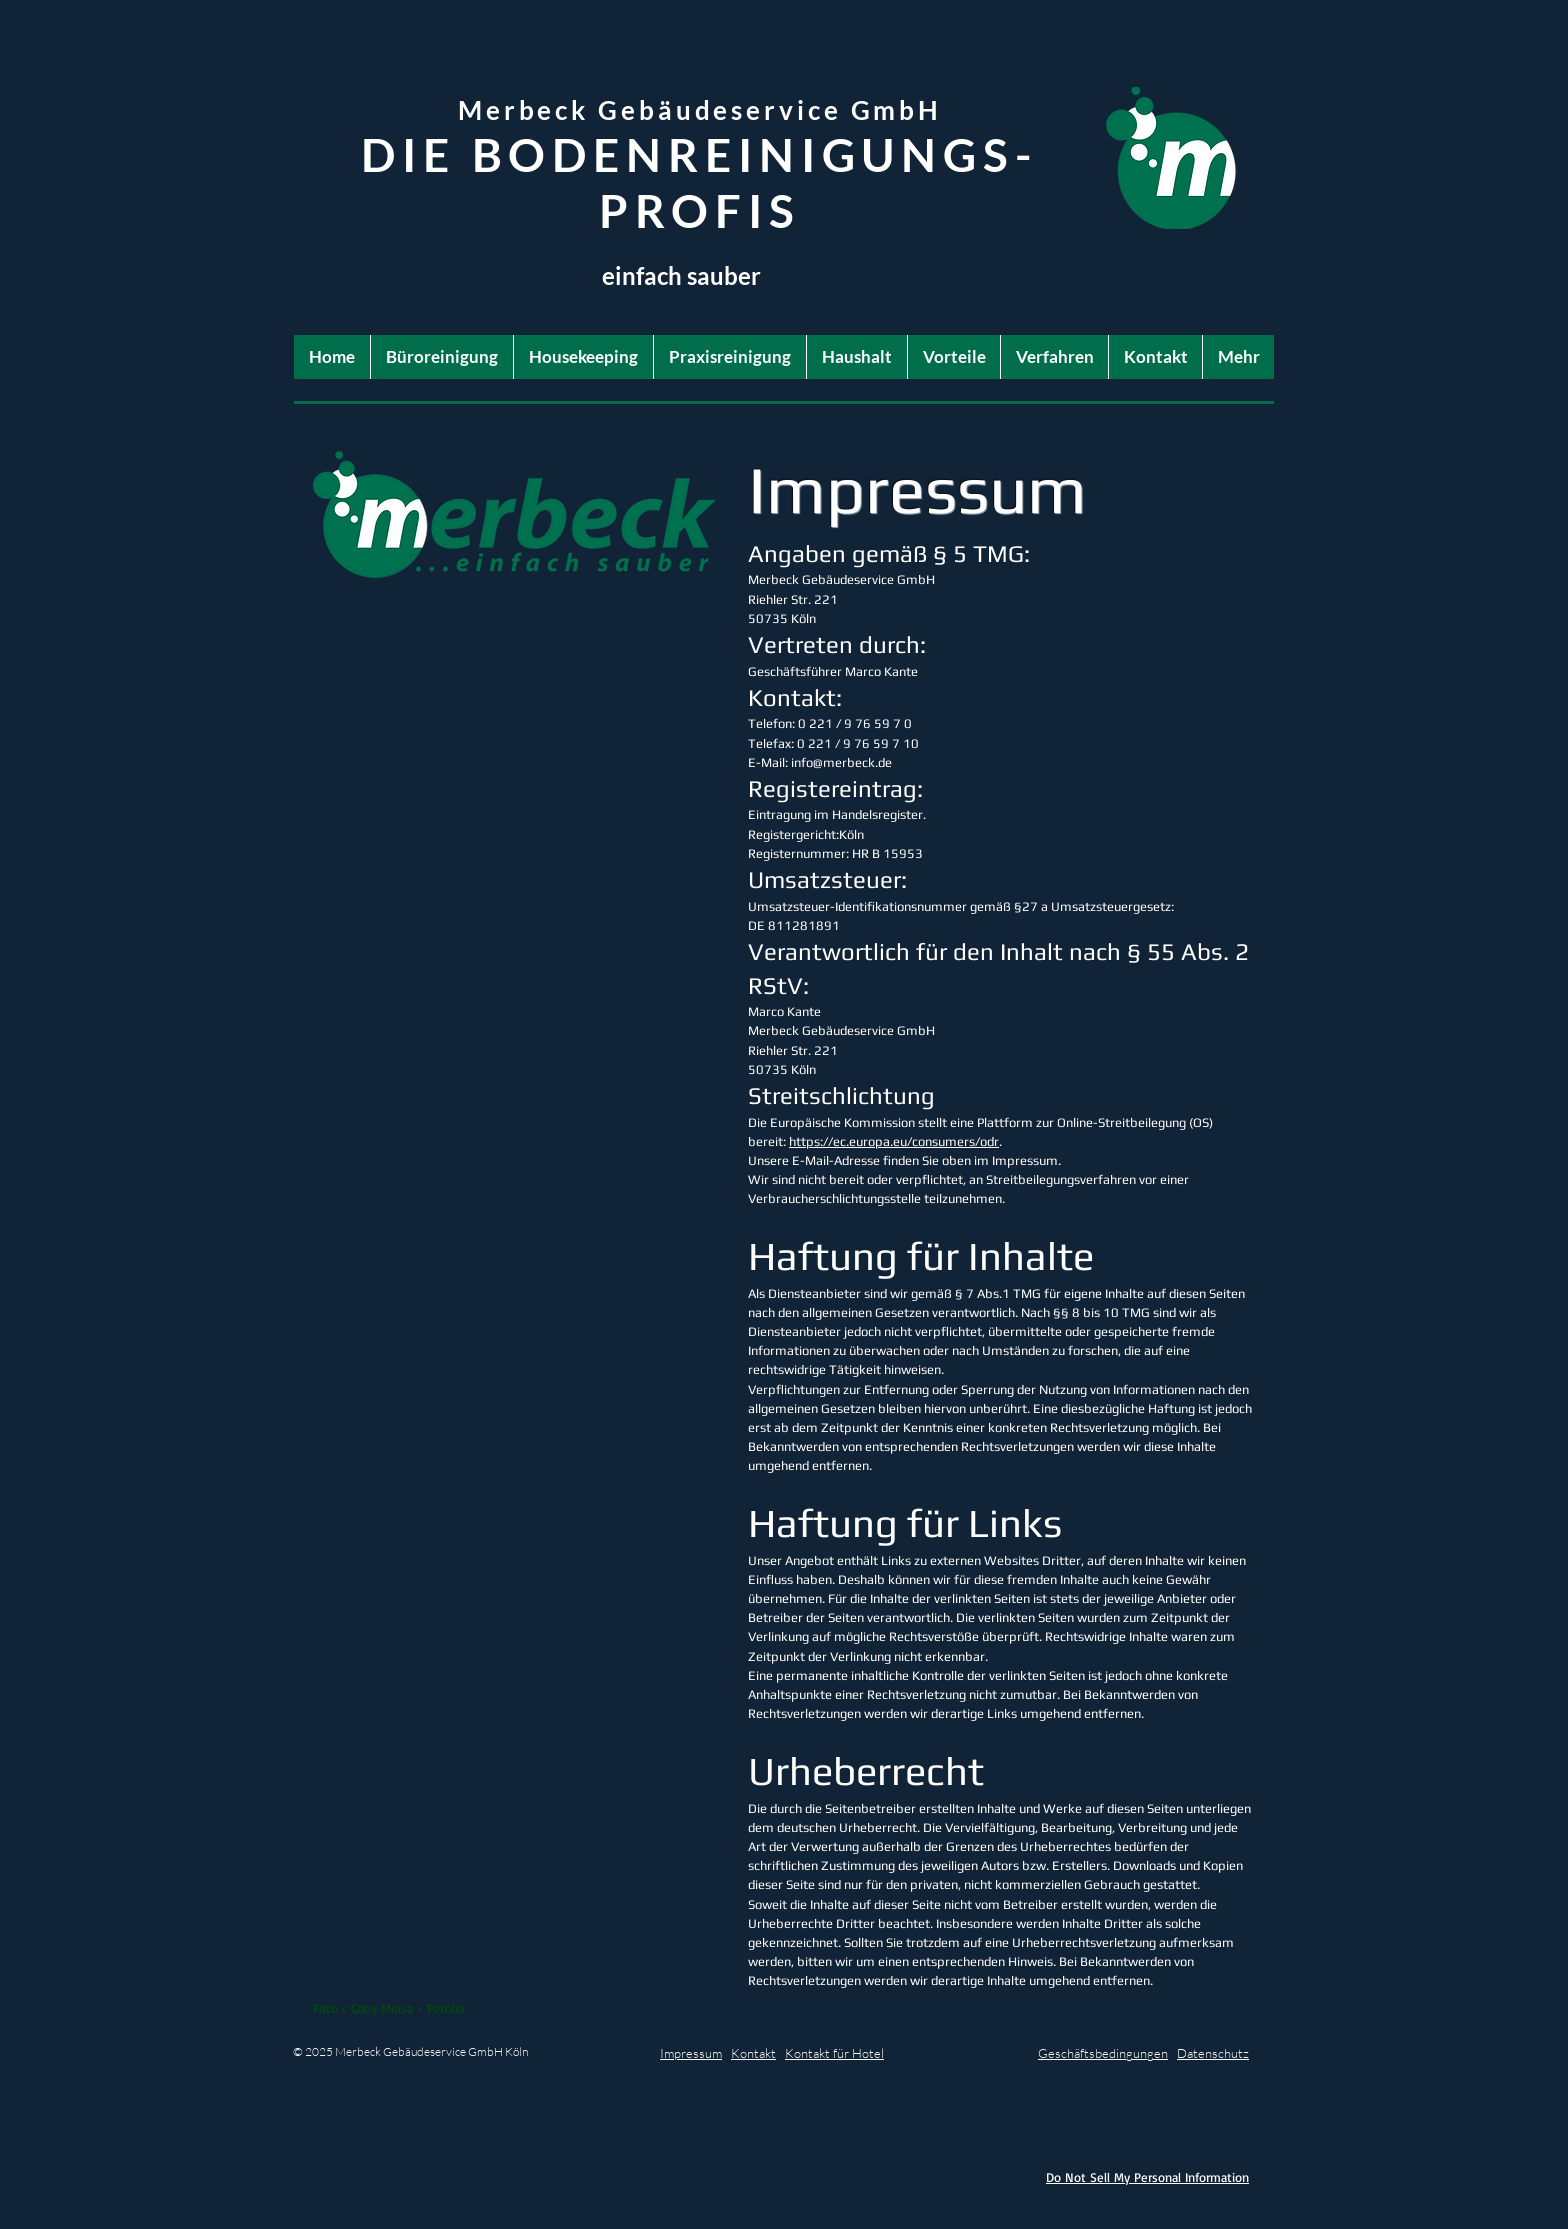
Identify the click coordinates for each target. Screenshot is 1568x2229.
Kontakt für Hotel (834, 2053)
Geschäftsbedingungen (1103, 2053)
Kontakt (753, 2053)
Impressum (691, 2053)
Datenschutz (1213, 2053)
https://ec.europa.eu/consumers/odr (894, 1141)
